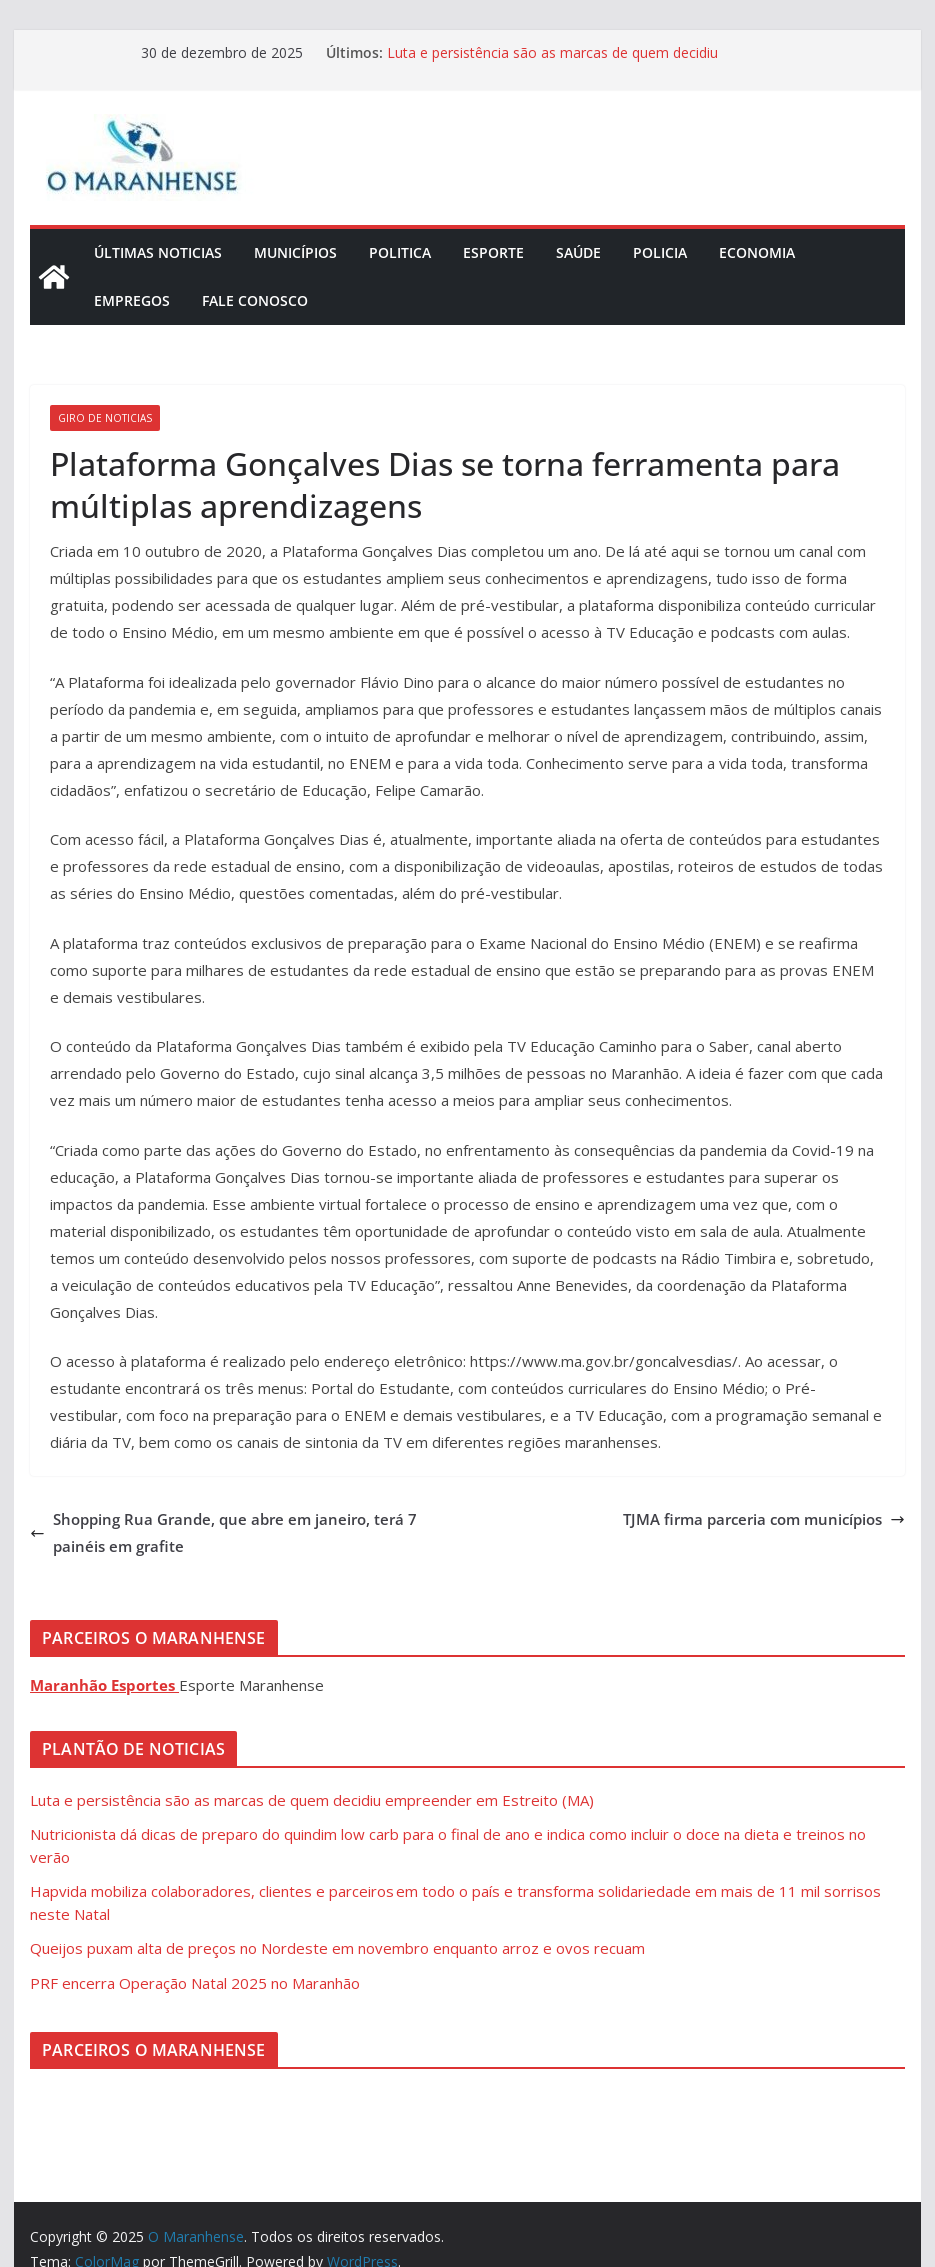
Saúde (578, 252)
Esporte (493, 252)
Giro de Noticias (105, 418)
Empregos (132, 300)
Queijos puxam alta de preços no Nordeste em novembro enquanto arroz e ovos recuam (337, 1948)
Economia (757, 252)
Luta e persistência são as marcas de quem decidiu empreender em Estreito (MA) (552, 62)
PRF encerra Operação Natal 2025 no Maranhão (195, 1983)
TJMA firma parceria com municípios (764, 1519)
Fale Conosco (255, 300)
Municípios (295, 252)
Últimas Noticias (158, 252)
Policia (660, 252)
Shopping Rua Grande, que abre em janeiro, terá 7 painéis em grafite (223, 1532)
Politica (400, 252)
